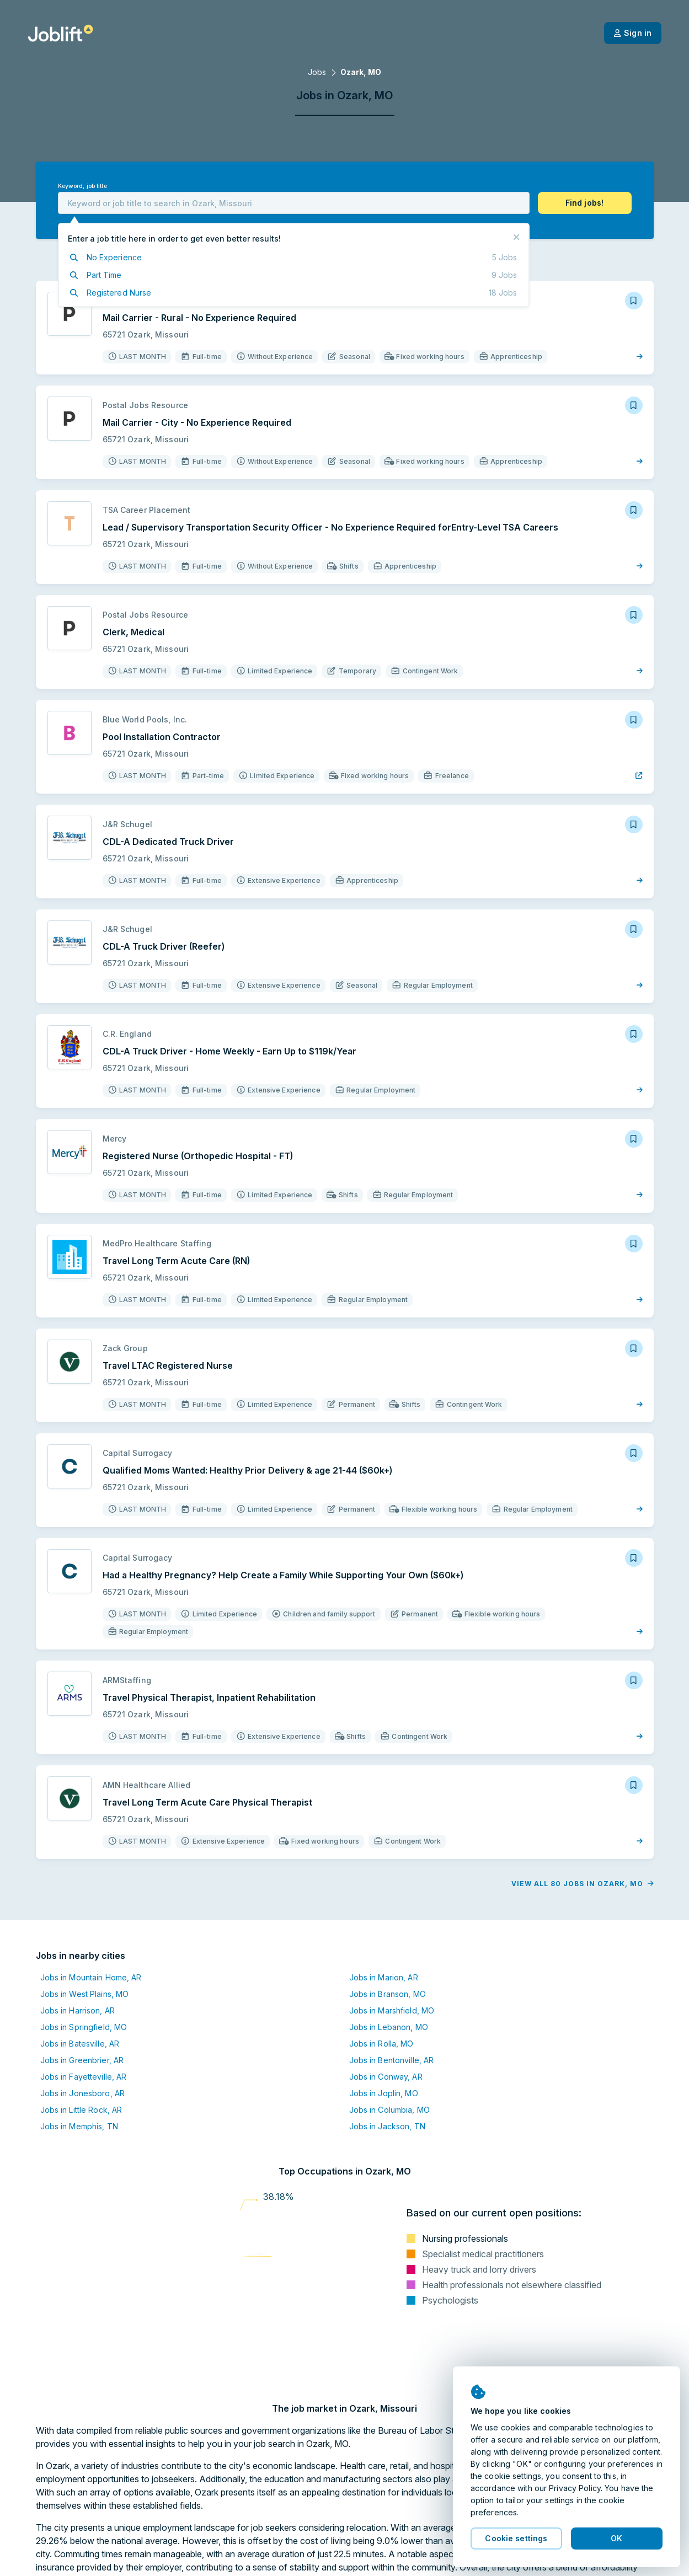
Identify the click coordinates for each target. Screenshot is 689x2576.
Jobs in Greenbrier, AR (82, 2060)
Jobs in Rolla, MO (381, 2043)
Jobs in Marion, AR (383, 1977)
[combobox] (294, 203)
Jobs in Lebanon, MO (388, 2027)
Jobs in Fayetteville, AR (83, 2076)
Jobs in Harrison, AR (77, 2010)
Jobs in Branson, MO (387, 1994)
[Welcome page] (60, 33)
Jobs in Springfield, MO (83, 2027)
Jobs (317, 72)
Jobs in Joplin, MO (383, 2093)
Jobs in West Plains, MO (84, 1994)
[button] (585, 203)
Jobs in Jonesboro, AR (82, 2093)
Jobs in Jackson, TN (387, 2126)
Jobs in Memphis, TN (79, 2126)
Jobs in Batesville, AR (80, 2043)
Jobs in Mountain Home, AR (91, 1977)
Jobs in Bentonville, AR (391, 2060)
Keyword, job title (82, 186)
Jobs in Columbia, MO (389, 2109)
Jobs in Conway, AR (386, 2076)
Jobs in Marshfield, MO (392, 2010)
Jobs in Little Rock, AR (81, 2109)
